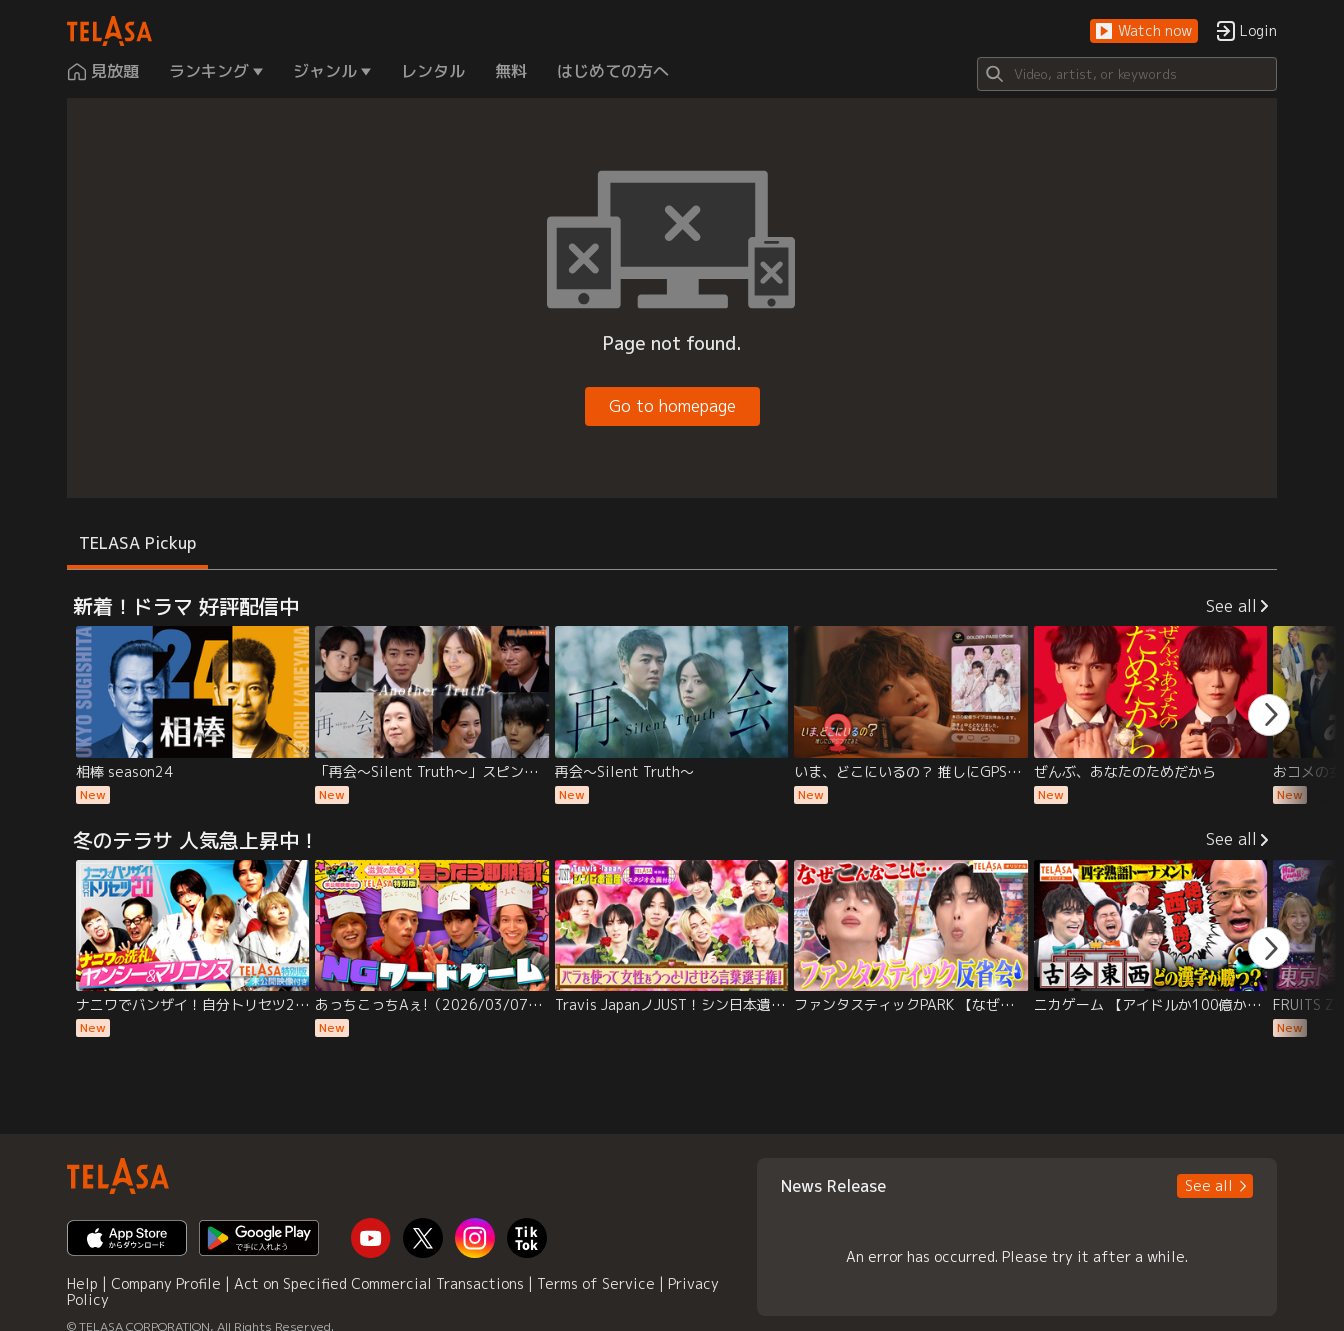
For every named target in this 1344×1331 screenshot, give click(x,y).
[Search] (1127, 74)
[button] (1144, 31)
